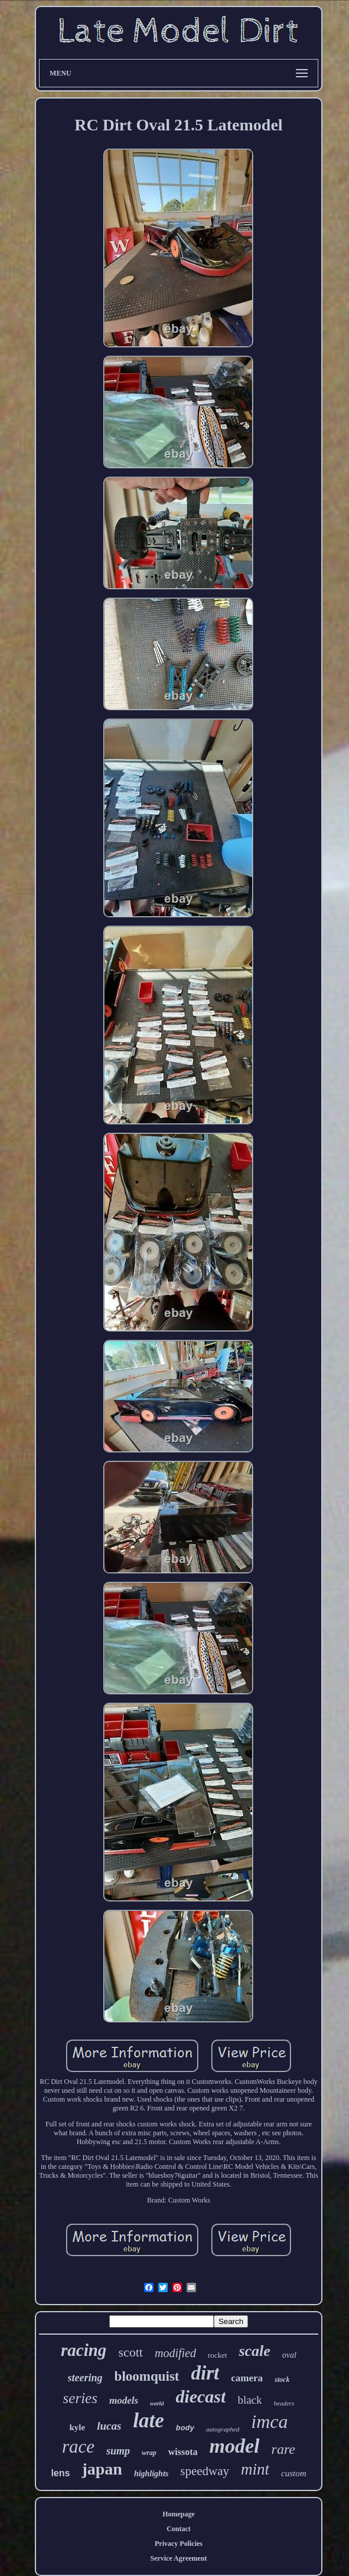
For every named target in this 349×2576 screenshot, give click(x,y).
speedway (204, 2471)
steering (85, 2378)
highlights (151, 2473)
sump (118, 2451)
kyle (77, 2427)
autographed (222, 2429)
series (80, 2398)
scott (130, 2352)
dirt (205, 2373)
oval (289, 2355)
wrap (149, 2453)
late (148, 2420)
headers (284, 2403)
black (249, 2400)
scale (254, 2350)
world (157, 2403)
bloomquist (147, 2376)
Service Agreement (178, 2558)
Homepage (178, 2514)
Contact (179, 2529)
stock (282, 2379)
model (235, 2446)
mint (255, 2469)
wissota (183, 2452)
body (185, 2428)
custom (293, 2473)
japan (101, 2469)
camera (247, 2378)
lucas (109, 2426)
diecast (200, 2396)
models (123, 2400)
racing (83, 2350)
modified (175, 2352)
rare (283, 2449)
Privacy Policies (179, 2543)
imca (269, 2421)
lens (60, 2473)
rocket (217, 2355)
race (78, 2446)
